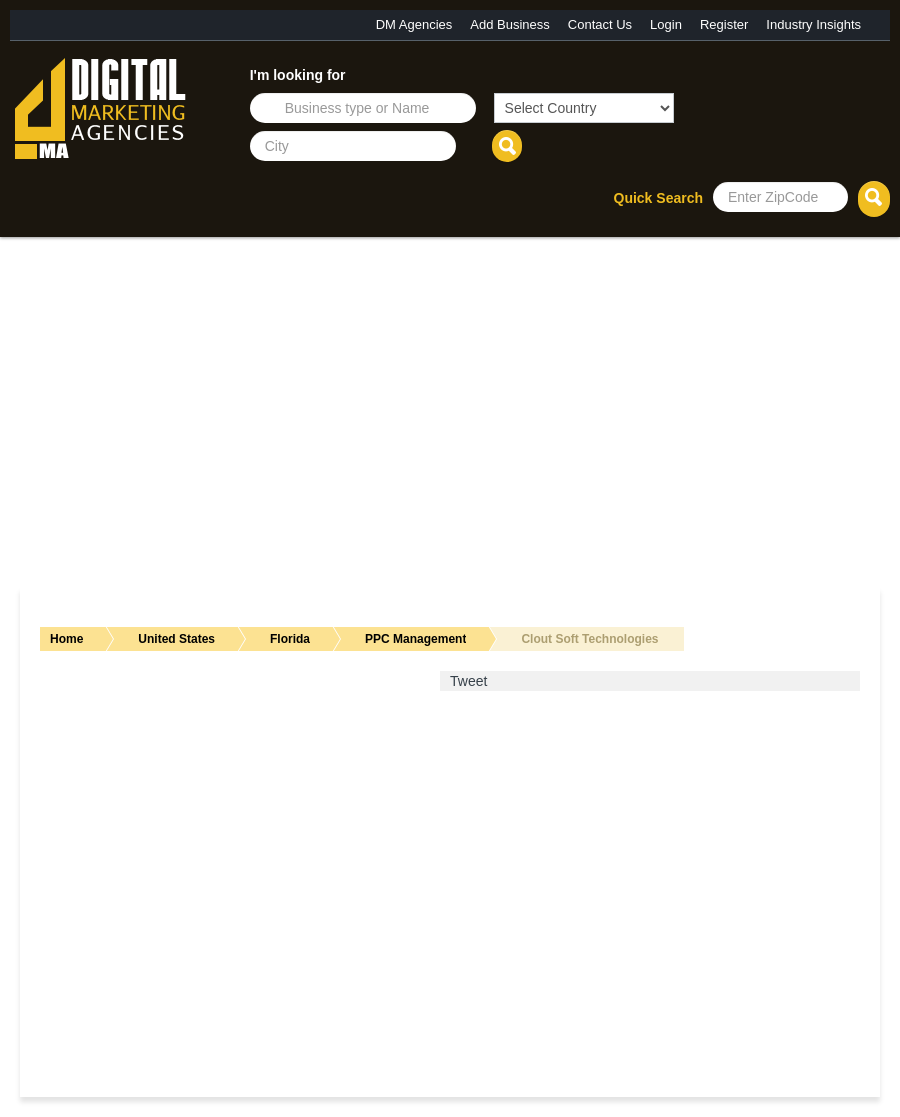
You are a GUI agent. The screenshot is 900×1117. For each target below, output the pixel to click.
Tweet (468, 681)
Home (66, 639)
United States (176, 639)
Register (724, 24)
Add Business (510, 24)
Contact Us (600, 24)
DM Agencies (414, 24)
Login (666, 24)
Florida (290, 639)
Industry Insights (813, 24)
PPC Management (415, 639)
